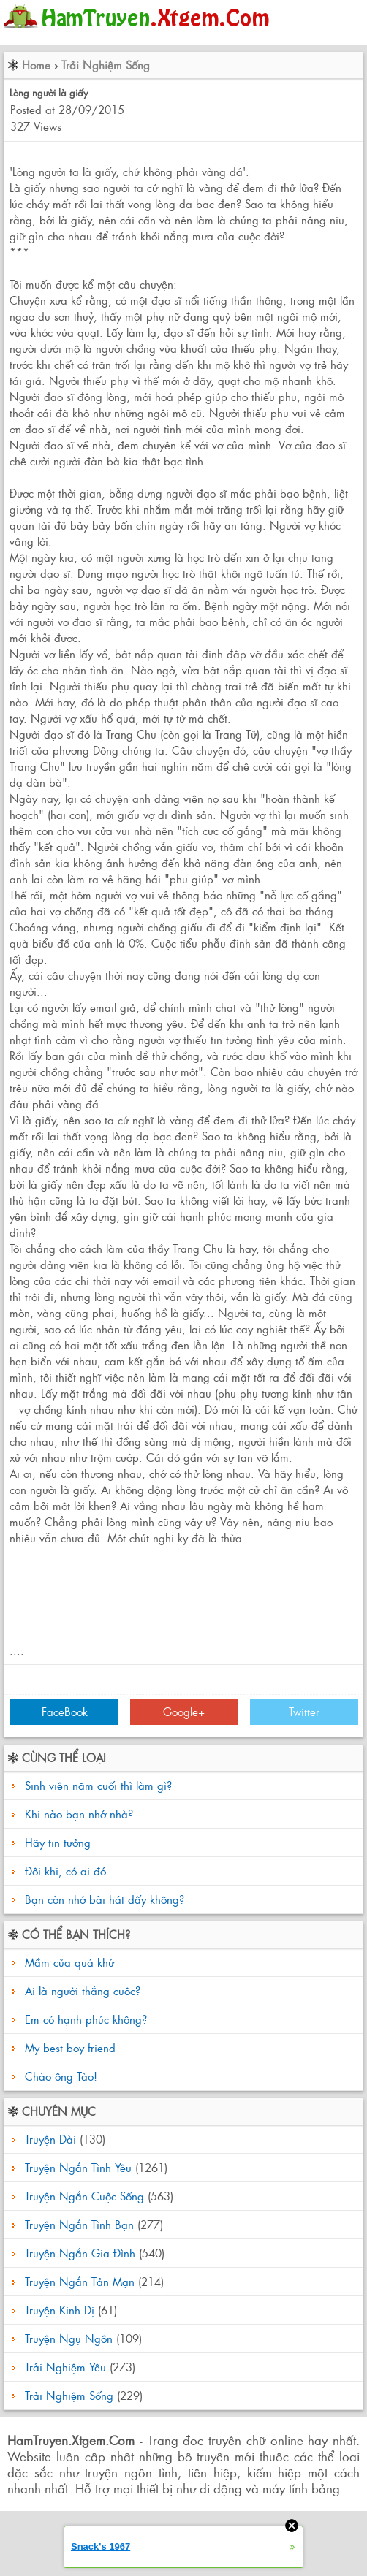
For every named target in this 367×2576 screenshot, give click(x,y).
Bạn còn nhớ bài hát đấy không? (104, 1899)
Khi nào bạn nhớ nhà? (79, 1813)
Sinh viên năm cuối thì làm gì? (98, 1785)
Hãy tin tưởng (58, 1842)
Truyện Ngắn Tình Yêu (78, 2167)
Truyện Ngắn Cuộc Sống (84, 2195)
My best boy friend (68, 2047)
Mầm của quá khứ (67, 1962)
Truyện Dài (50, 2138)
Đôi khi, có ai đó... (71, 1870)
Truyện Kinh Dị (59, 2309)
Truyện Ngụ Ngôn (69, 2338)
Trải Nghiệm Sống (105, 64)
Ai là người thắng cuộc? (80, 1990)
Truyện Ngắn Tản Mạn (80, 2281)
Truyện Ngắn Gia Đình (80, 2252)
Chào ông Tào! (59, 2076)
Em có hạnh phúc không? (84, 2019)
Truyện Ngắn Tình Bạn (79, 2224)
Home (36, 64)
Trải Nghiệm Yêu (65, 2366)
